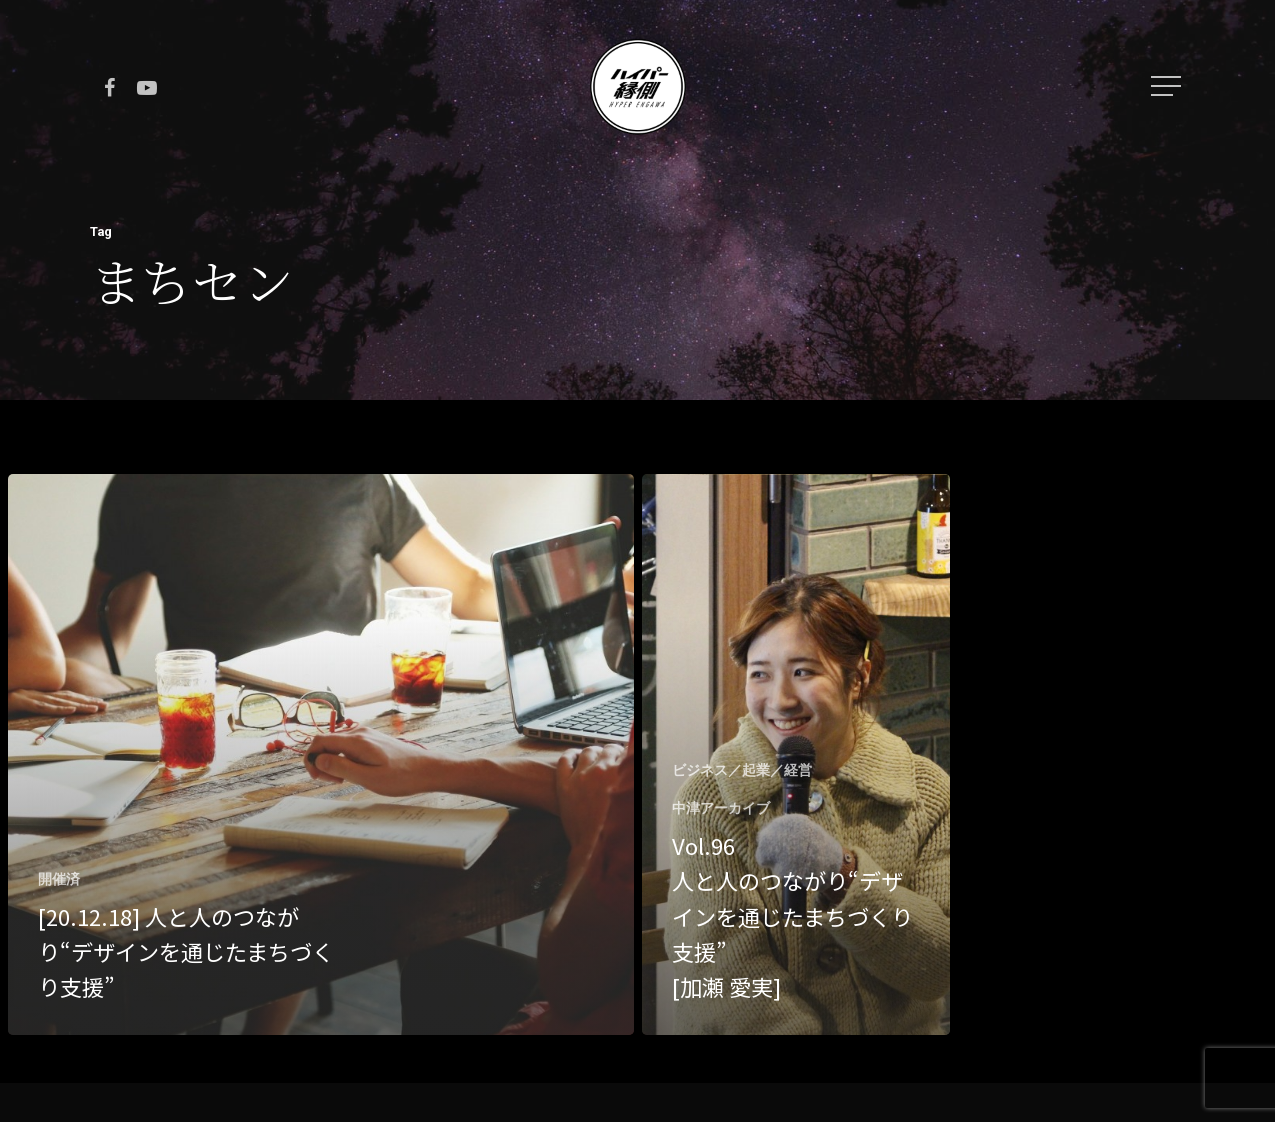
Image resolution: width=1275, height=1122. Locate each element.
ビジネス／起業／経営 (742, 770)
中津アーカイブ (721, 808)
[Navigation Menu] (1168, 86)
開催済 (59, 879)
